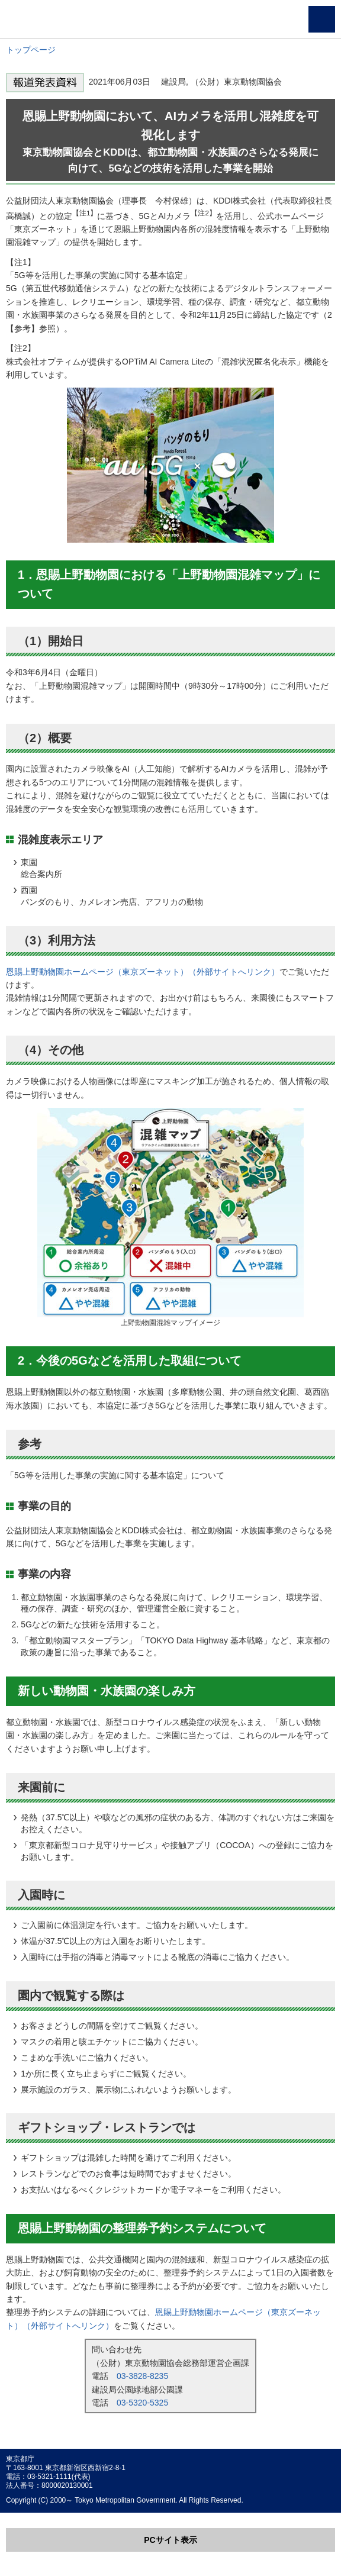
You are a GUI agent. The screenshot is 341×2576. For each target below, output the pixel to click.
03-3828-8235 (142, 2376)
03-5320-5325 (142, 2402)
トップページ (31, 49)
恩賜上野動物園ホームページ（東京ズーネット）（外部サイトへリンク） (142, 971)
